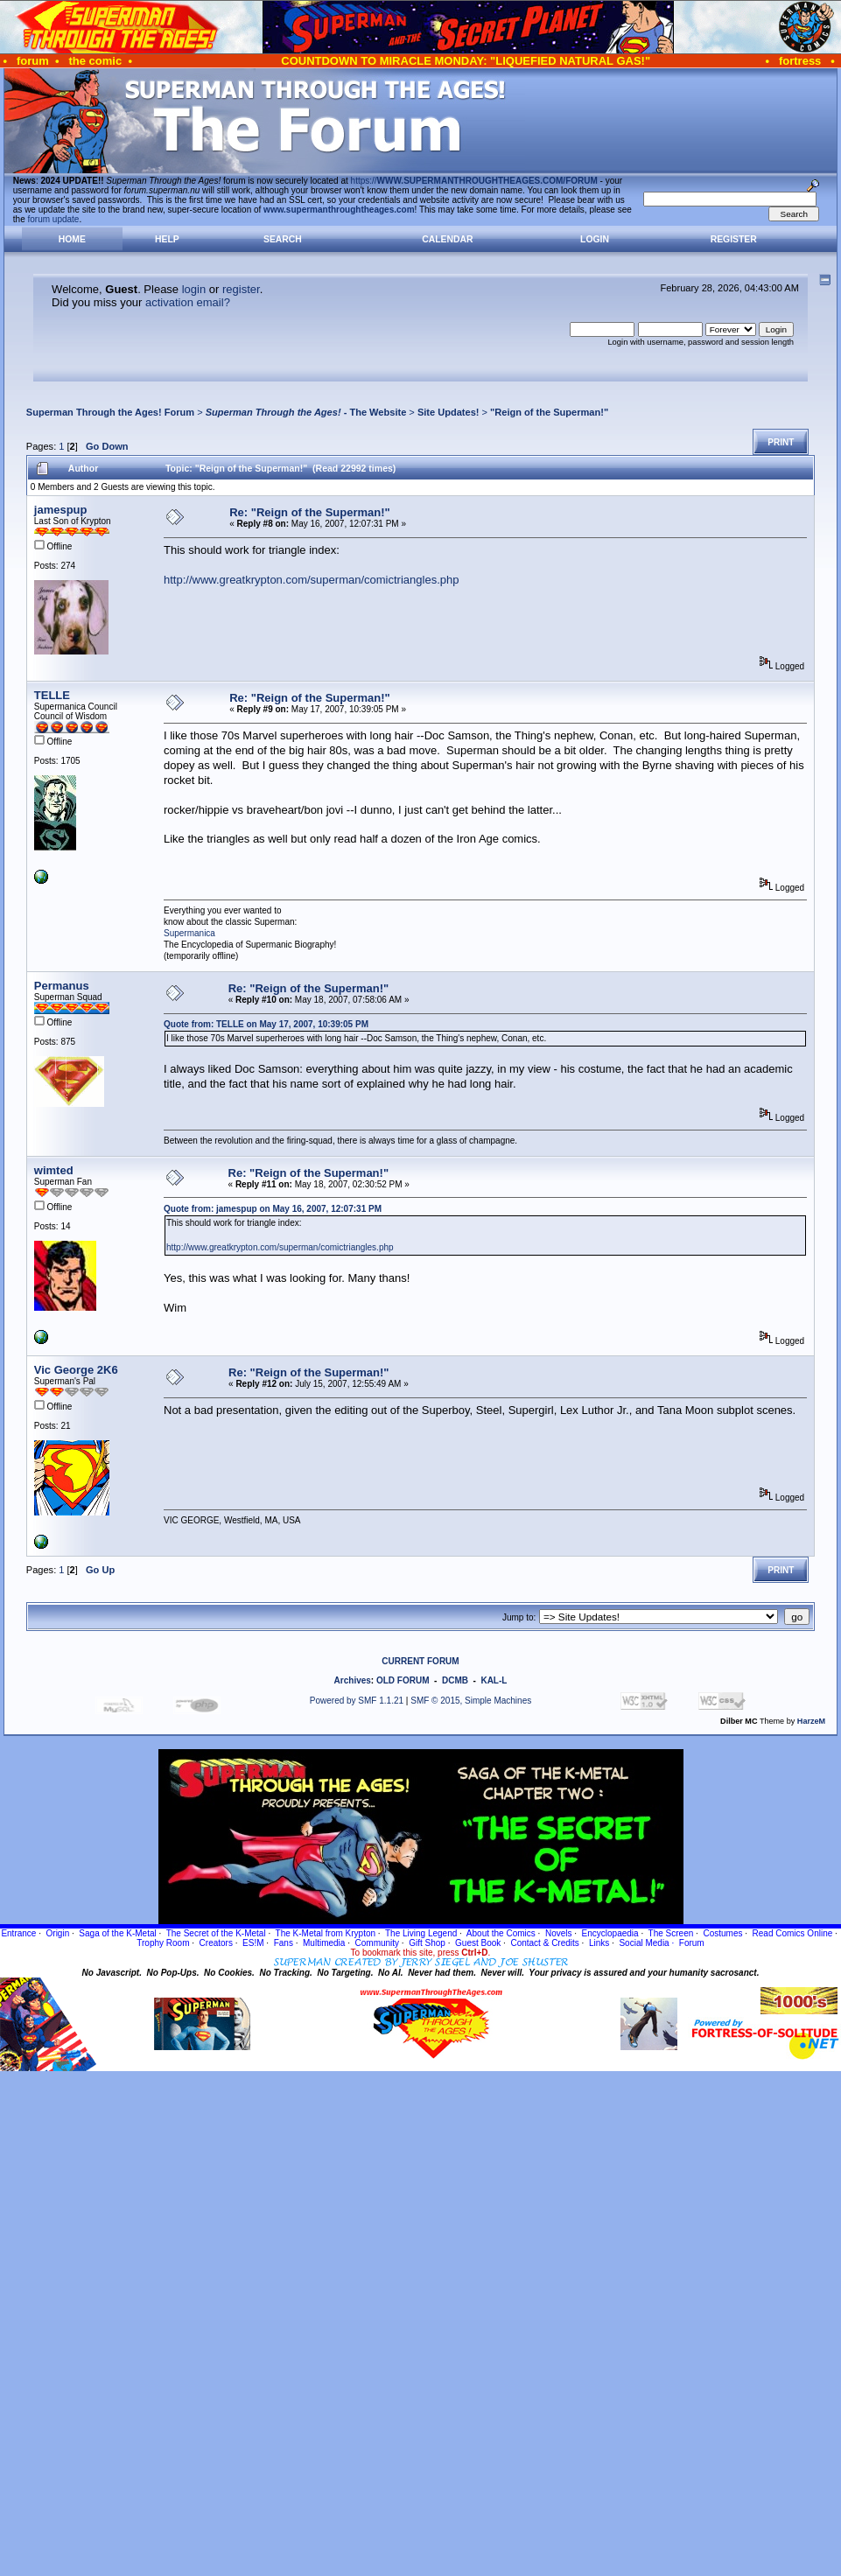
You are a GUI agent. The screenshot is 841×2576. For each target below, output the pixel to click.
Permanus (61, 985)
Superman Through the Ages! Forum (110, 412)
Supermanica (189, 933)
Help (167, 239)
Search (282, 239)
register (241, 289)
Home (72, 239)
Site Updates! (448, 412)
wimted (54, 1170)
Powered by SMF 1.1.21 (356, 1700)
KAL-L (493, 1680)
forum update (54, 219)
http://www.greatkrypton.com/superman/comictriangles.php (311, 579)
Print (780, 442)
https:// (474, 181)
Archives (352, 1680)
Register (734, 239)
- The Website (306, 412)
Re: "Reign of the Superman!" (309, 512)
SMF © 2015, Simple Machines (470, 1700)
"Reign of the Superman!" (549, 412)
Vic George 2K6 (76, 1369)
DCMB (455, 1680)
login (194, 289)
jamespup (61, 509)
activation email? (187, 302)
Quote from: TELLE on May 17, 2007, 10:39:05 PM (266, 1024)
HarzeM (811, 1721)
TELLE (52, 695)
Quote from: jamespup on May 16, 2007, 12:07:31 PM (273, 1209)
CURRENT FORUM (420, 1661)
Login (594, 239)
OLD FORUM (403, 1680)
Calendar (447, 239)
